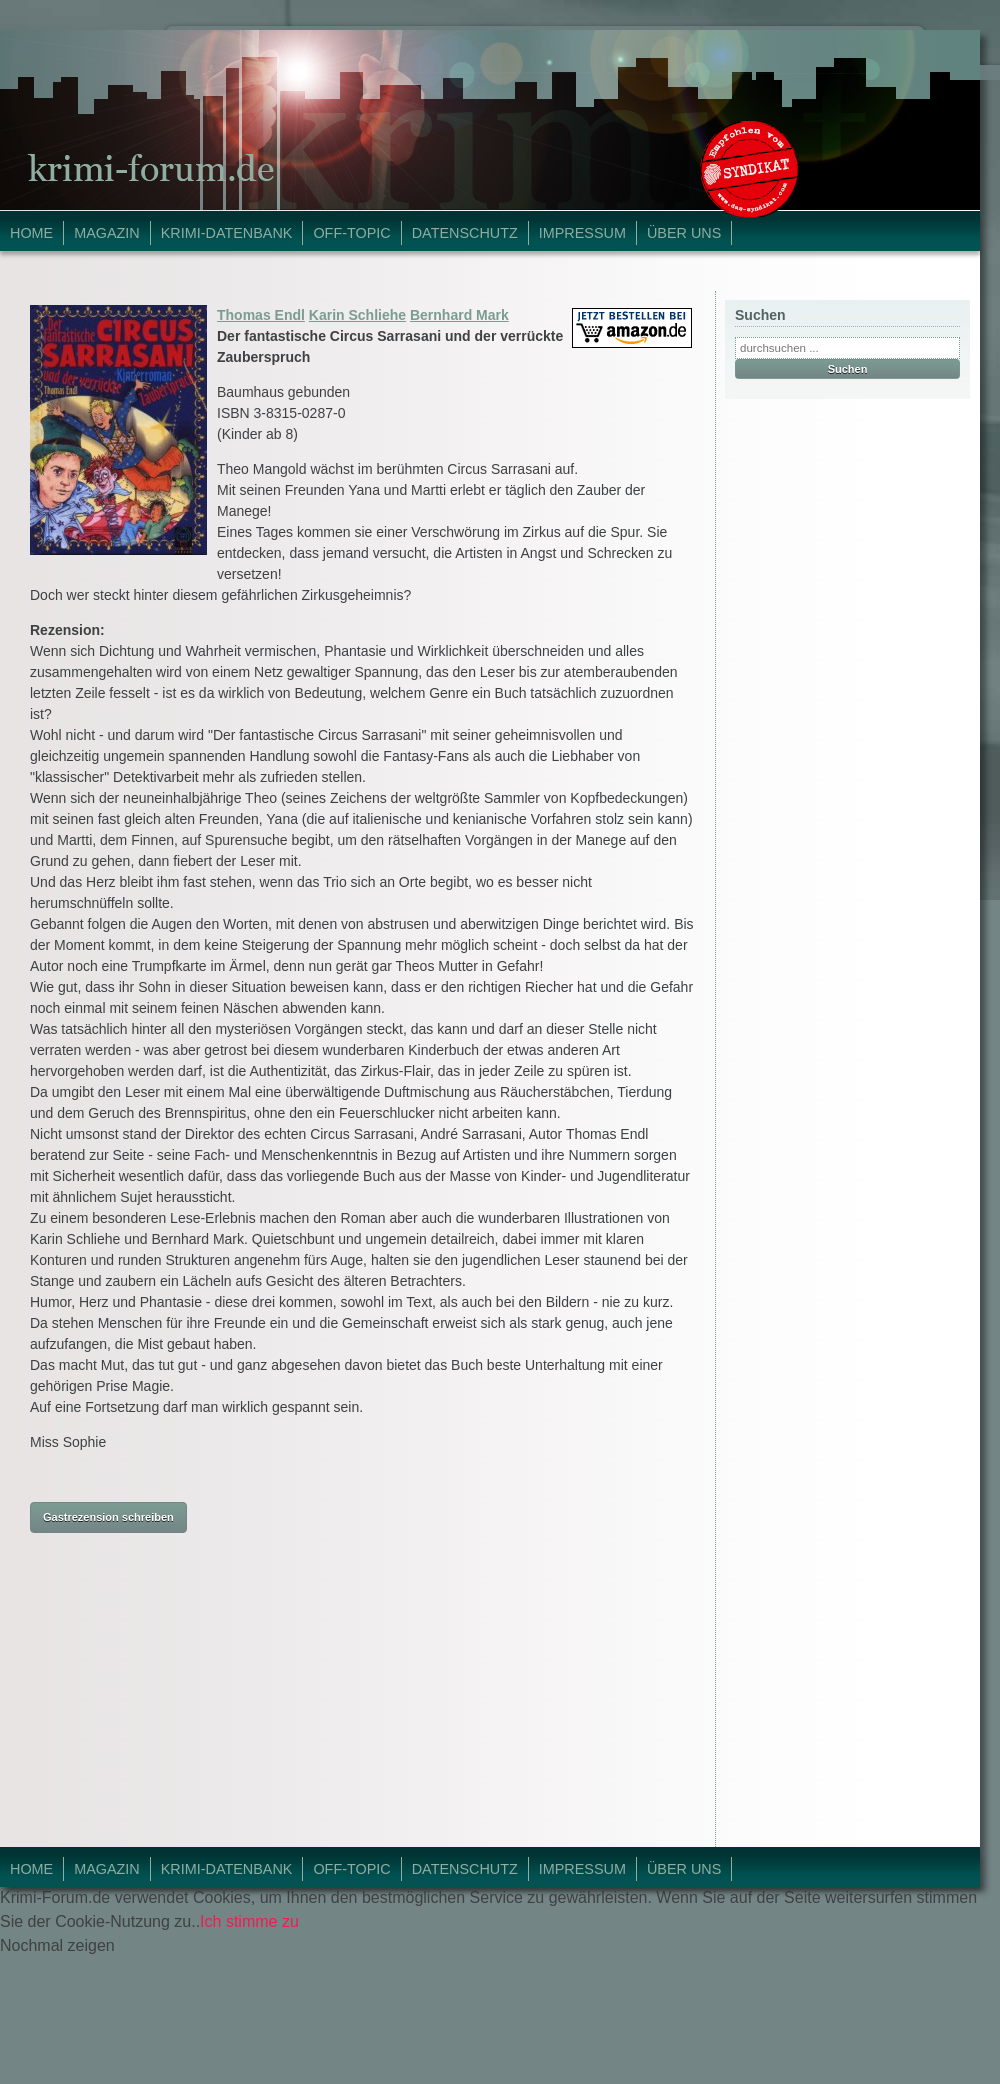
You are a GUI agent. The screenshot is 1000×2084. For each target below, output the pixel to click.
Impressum (582, 233)
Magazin (107, 233)
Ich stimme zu (249, 1921)
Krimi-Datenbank (227, 233)
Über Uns (684, 233)
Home (31, 233)
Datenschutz (465, 233)
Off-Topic (351, 233)
